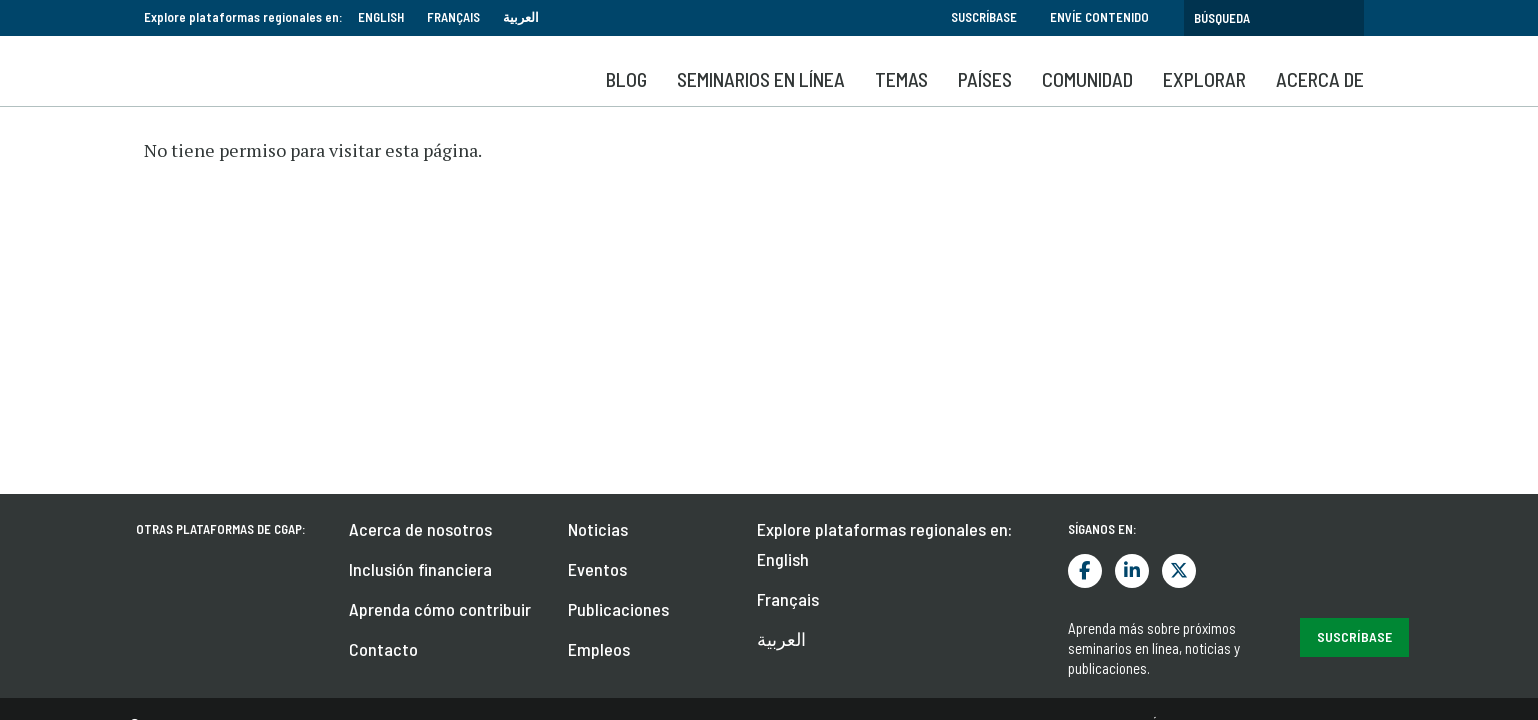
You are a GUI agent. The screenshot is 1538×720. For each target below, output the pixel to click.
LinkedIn (1132, 241)
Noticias (598, 199)
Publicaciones (618, 279)
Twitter (1179, 241)
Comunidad (1087, 79)
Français (453, 17)
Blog (626, 79)
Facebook (1085, 241)
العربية (521, 17)
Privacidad (1338, 394)
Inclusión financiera (420, 239)
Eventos (597, 239)
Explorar (1204, 79)
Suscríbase (984, 17)
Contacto (383, 319)
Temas (901, 79)
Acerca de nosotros (420, 199)
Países (985, 79)
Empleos (599, 319)
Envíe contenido (1099, 17)
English (381, 17)
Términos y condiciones (1214, 394)
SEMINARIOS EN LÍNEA (761, 79)
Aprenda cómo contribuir (440, 279)
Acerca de (1320, 79)
